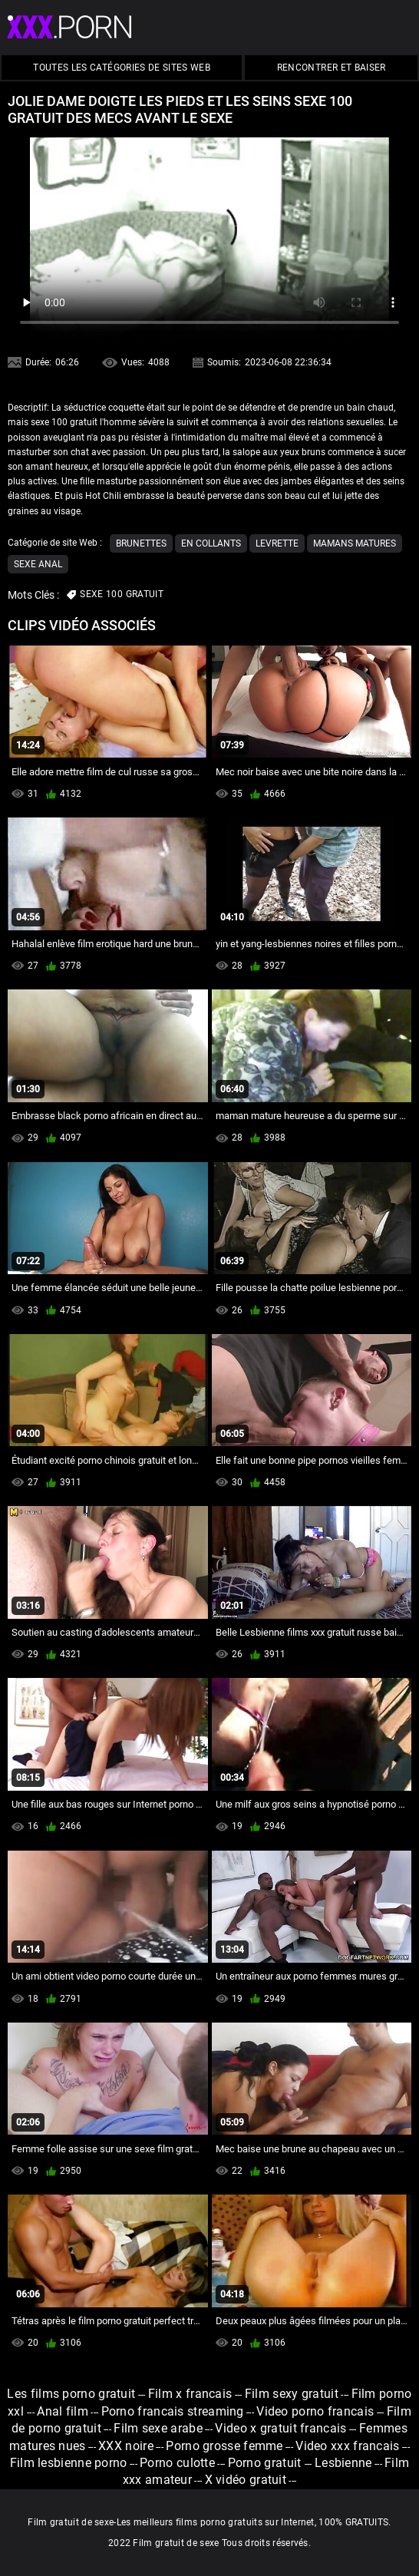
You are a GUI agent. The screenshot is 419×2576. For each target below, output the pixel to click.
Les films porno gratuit (71, 2393)
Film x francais (190, 2393)
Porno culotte (177, 2462)
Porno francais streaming (172, 2411)
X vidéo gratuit (246, 2479)
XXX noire (125, 2446)
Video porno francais (315, 2411)
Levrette (277, 543)
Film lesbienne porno (68, 2462)
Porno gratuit (266, 2462)
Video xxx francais (347, 2446)
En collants (211, 543)
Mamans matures (354, 543)
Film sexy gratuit (291, 2393)
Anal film (62, 2411)
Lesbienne (343, 2462)
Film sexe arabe (158, 2428)
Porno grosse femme (224, 2446)
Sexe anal (38, 564)
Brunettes (141, 543)
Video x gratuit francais (280, 2428)
